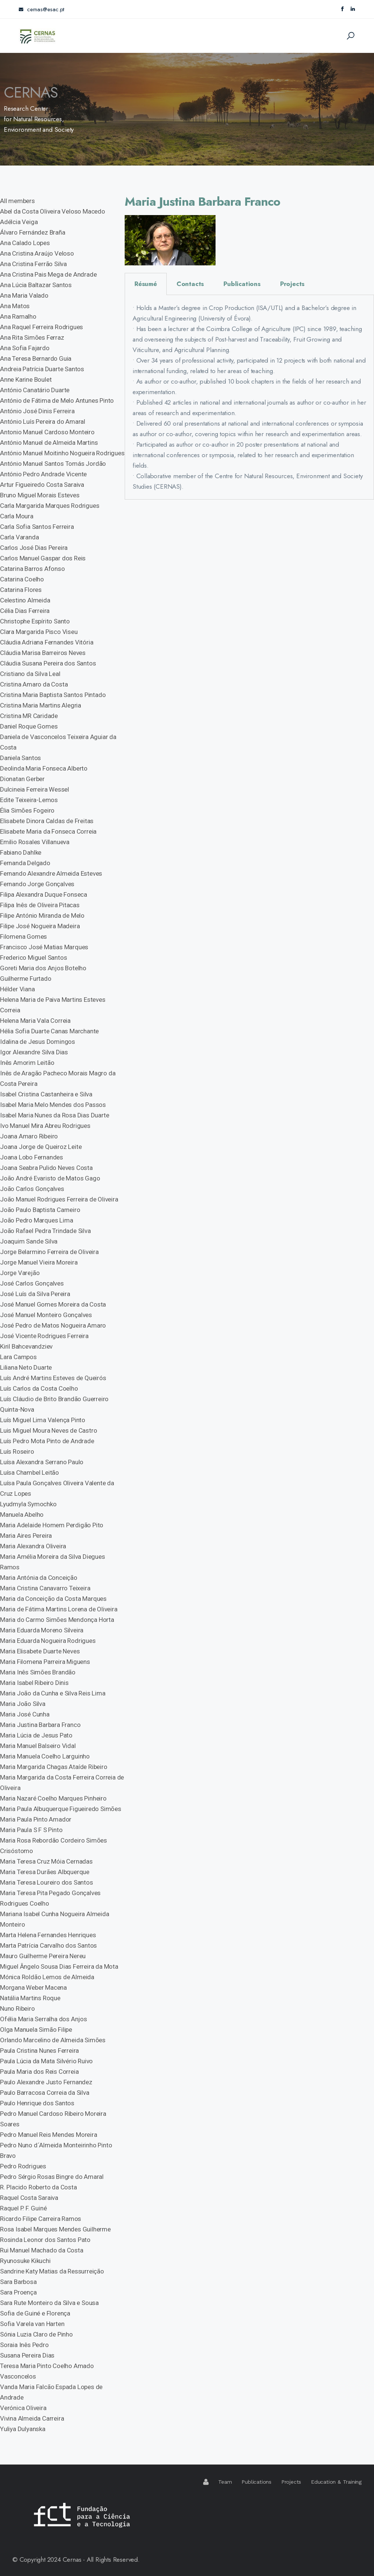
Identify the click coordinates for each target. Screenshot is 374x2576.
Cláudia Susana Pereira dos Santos (48, 663)
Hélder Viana (17, 989)
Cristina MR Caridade (29, 716)
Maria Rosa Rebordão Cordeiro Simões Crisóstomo (53, 1846)
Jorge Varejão (19, 1273)
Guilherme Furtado (25, 978)
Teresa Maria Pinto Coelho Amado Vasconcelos (47, 2371)
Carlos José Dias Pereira (34, 547)
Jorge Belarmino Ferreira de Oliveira (49, 1252)
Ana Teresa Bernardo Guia (35, 358)
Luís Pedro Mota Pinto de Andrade (47, 1441)
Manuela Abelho (22, 1514)
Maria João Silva (22, 1703)
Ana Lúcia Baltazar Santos (36, 285)
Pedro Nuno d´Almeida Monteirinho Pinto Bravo (56, 2150)
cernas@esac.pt (41, 9)
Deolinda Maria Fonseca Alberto (43, 768)
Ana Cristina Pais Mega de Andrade (48, 274)
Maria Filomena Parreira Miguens (45, 1661)
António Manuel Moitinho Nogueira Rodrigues (62, 453)
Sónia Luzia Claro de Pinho (36, 2334)
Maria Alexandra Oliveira (33, 1546)
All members (17, 201)
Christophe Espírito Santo (35, 621)
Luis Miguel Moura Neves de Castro (48, 1430)
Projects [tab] (292, 283)
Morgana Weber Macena (33, 1987)
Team (225, 2482)
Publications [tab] (242, 283)
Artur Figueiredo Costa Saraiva (42, 484)
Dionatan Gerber (22, 779)
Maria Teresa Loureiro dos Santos (46, 1882)
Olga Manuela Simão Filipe (36, 2029)
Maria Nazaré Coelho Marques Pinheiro (53, 1798)
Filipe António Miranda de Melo (42, 915)
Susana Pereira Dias (27, 2355)
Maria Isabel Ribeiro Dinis (34, 1682)
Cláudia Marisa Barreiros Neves (43, 652)
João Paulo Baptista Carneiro (40, 1209)
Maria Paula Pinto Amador (35, 1819)
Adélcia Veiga (19, 222)
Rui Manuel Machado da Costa (41, 2250)
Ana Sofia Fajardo (25, 348)
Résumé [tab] (145, 283)
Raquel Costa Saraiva (29, 2197)
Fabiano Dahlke (20, 852)
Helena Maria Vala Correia (35, 1020)
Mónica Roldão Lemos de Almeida (47, 1977)
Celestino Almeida (25, 600)
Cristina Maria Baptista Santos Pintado (53, 695)
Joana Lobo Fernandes (31, 1157)
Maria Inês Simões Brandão (37, 1672)
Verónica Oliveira (23, 2408)
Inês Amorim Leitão (27, 1062)
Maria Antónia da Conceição (38, 1577)
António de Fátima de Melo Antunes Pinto (57, 400)
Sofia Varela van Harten (32, 2324)
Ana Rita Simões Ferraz (32, 337)
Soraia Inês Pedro (24, 2345)
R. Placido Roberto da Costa (38, 2187)
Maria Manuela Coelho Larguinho (45, 1756)
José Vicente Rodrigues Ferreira (44, 1336)
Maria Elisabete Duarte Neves (40, 1651)
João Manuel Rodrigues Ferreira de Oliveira (59, 1199)
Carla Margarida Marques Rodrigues (49, 505)
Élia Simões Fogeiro (27, 810)
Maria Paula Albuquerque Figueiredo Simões (60, 1809)
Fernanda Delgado (25, 863)
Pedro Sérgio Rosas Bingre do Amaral (52, 2176)
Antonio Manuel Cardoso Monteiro (47, 432)
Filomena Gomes (23, 936)
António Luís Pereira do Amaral (42, 421)
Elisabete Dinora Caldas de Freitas (47, 821)
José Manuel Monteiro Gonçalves (46, 1315)
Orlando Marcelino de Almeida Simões (53, 2040)
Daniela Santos (20, 758)
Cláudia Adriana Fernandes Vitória (46, 642)
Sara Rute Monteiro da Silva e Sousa (49, 2303)
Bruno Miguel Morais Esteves (40, 495)
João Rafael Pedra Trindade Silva (45, 1231)
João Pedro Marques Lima (36, 1220)
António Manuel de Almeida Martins (49, 442)
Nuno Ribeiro (17, 2008)
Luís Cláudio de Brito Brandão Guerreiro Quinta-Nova (54, 1404)
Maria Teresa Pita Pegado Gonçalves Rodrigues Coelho (50, 1898)
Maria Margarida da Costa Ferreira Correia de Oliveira (62, 1783)
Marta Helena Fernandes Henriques (48, 1935)
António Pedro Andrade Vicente (43, 474)
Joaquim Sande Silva (28, 1241)
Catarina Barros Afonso (32, 568)
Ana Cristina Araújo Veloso (37, 253)
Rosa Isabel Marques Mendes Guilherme (55, 2229)
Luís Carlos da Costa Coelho (39, 1388)
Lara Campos (18, 1357)
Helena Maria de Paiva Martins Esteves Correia (53, 1005)
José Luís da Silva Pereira (35, 1294)
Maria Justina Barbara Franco (40, 1724)
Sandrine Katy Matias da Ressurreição (52, 2271)
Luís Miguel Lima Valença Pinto (42, 1420)
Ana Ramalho (18, 316)
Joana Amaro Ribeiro (29, 1136)
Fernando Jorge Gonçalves (37, 884)
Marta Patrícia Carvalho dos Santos (48, 1945)
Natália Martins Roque (30, 1998)
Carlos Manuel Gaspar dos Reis (43, 558)
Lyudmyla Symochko (28, 1504)
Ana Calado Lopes (25, 243)
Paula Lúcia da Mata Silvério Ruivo (46, 2061)
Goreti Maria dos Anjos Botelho (43, 968)
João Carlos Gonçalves (32, 1188)
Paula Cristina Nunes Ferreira (39, 2050)
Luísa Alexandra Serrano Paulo (41, 1462)
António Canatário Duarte (34, 390)
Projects (291, 2482)
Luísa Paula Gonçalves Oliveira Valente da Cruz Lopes (57, 1488)
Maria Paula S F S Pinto (31, 1830)
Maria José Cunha (25, 1714)
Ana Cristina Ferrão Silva (33, 264)
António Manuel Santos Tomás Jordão (53, 463)
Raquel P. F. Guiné (23, 2208)
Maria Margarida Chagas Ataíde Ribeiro (53, 1767)
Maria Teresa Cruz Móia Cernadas (46, 1861)
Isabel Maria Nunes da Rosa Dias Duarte (54, 1115)
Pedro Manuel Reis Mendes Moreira (48, 2134)
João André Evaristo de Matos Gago (50, 1178)
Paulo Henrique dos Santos (37, 2103)
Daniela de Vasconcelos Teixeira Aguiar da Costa (58, 742)
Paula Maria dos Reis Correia (39, 2071)
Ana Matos (15, 306)
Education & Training (336, 2482)
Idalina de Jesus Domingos (37, 1041)
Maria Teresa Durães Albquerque (44, 1872)
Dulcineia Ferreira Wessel (34, 789)
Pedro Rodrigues (23, 2166)
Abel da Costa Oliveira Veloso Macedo (52, 211)
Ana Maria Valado (24, 295)
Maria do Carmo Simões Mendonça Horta (57, 1619)
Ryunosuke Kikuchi (25, 2260)
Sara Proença (18, 2292)
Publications (256, 2482)
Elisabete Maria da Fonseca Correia (48, 831)
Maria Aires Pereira (26, 1535)
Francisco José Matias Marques (44, 947)
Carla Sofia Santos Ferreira (37, 526)
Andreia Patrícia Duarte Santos (42, 369)
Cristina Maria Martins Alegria (40, 705)
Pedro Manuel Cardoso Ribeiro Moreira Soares (53, 2119)
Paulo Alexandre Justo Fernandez (46, 2082)
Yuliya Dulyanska (22, 2429)
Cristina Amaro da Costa (34, 684)
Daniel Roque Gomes (28, 726)
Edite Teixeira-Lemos (29, 800)
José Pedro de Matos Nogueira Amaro (53, 1325)
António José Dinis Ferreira (37, 411)
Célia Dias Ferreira (25, 610)
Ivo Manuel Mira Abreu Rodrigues (45, 1125)
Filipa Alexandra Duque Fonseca (43, 894)
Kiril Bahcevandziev (26, 1346)
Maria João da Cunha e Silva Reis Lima (53, 1693)
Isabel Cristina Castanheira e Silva (46, 1094)
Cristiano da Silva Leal (30, 673)
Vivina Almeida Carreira (32, 2418)
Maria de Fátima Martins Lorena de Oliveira (59, 1609)
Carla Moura (16, 516)
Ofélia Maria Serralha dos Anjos (43, 2019)
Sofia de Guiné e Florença (35, 2313)
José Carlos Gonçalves (32, 1283)
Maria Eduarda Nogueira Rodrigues (48, 1640)
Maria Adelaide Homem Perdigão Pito (51, 1525)
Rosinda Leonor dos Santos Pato (45, 2239)
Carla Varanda (19, 537)
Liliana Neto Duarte (26, 1367)
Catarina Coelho (22, 579)
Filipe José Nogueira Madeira (40, 926)
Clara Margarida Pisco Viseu (39, 631)
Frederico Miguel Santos (33, 957)
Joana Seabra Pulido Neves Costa (46, 1167)
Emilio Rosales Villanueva (34, 842)
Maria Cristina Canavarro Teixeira (45, 1588)
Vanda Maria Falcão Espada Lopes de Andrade (51, 2392)
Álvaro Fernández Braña (32, 232)
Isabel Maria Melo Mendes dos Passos (53, 1104)
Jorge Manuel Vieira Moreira (39, 1262)
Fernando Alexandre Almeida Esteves (51, 873)
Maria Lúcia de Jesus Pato (36, 1735)
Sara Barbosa (18, 2281)
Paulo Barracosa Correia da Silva (44, 2092)
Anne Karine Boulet (25, 379)
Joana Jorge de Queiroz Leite (40, 1146)
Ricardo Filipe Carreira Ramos (40, 2218)
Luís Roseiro (17, 1451)
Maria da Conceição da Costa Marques (53, 1598)
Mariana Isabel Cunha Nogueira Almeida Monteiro (54, 1919)
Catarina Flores (21, 589)
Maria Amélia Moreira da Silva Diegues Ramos (52, 1562)
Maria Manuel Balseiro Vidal (38, 1745)
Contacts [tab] (190, 283)
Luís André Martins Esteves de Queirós (53, 1378)
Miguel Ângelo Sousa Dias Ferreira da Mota (59, 1966)
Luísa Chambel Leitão (29, 1472)
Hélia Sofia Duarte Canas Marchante (49, 1031)
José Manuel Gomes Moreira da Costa (53, 1304)
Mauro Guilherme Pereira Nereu (43, 1956)
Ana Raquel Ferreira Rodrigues (41, 327)
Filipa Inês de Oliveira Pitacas (40, 905)
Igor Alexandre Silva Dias (34, 1052)
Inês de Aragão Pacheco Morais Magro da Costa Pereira (57, 1078)
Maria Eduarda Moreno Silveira (41, 1630)
